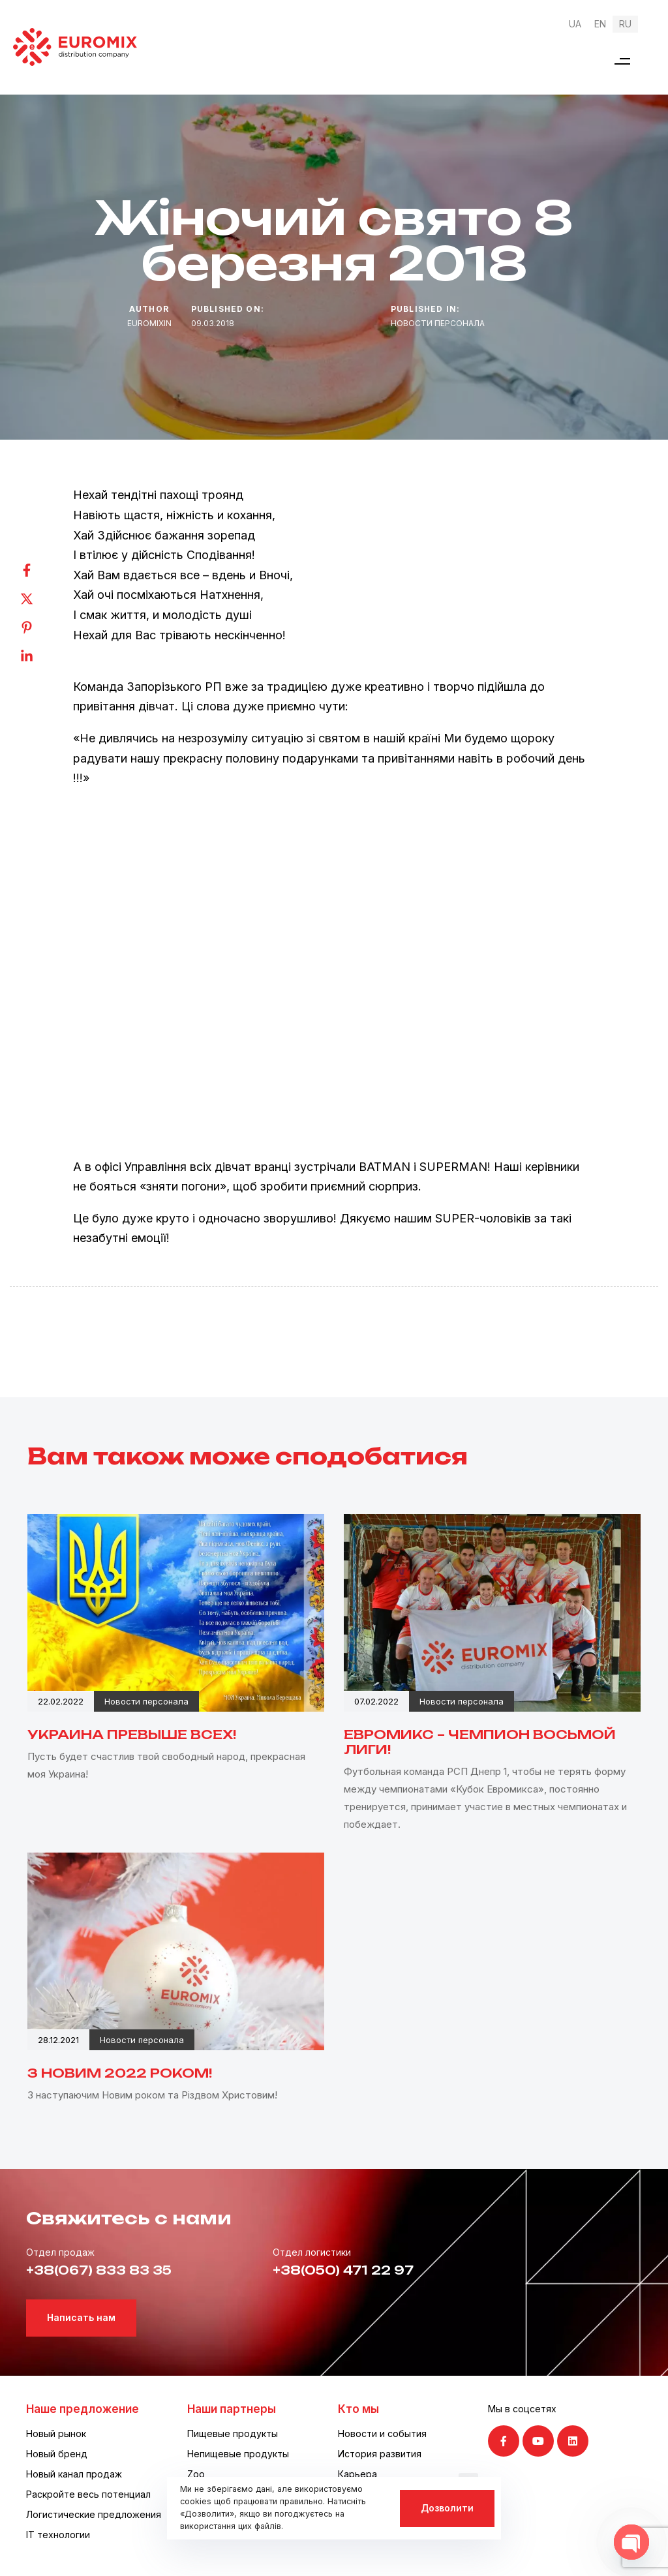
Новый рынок (56, 2433)
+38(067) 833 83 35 (99, 2270)
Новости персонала (438, 323)
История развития (379, 2453)
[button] (622, 61)
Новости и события (382, 2433)
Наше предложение (82, 2409)
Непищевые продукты (238, 2453)
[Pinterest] (39, 627)
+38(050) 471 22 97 (343, 2270)
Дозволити (447, 2507)
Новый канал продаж (74, 2473)
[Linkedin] (39, 656)
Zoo (196, 2473)
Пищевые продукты (232, 2433)
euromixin (149, 323)
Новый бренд (56, 2453)
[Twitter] (39, 598)
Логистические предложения (93, 2514)
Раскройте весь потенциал (88, 2494)
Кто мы (358, 2409)
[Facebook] (39, 570)
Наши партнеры (231, 2409)
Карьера (357, 2473)
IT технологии (58, 2534)
